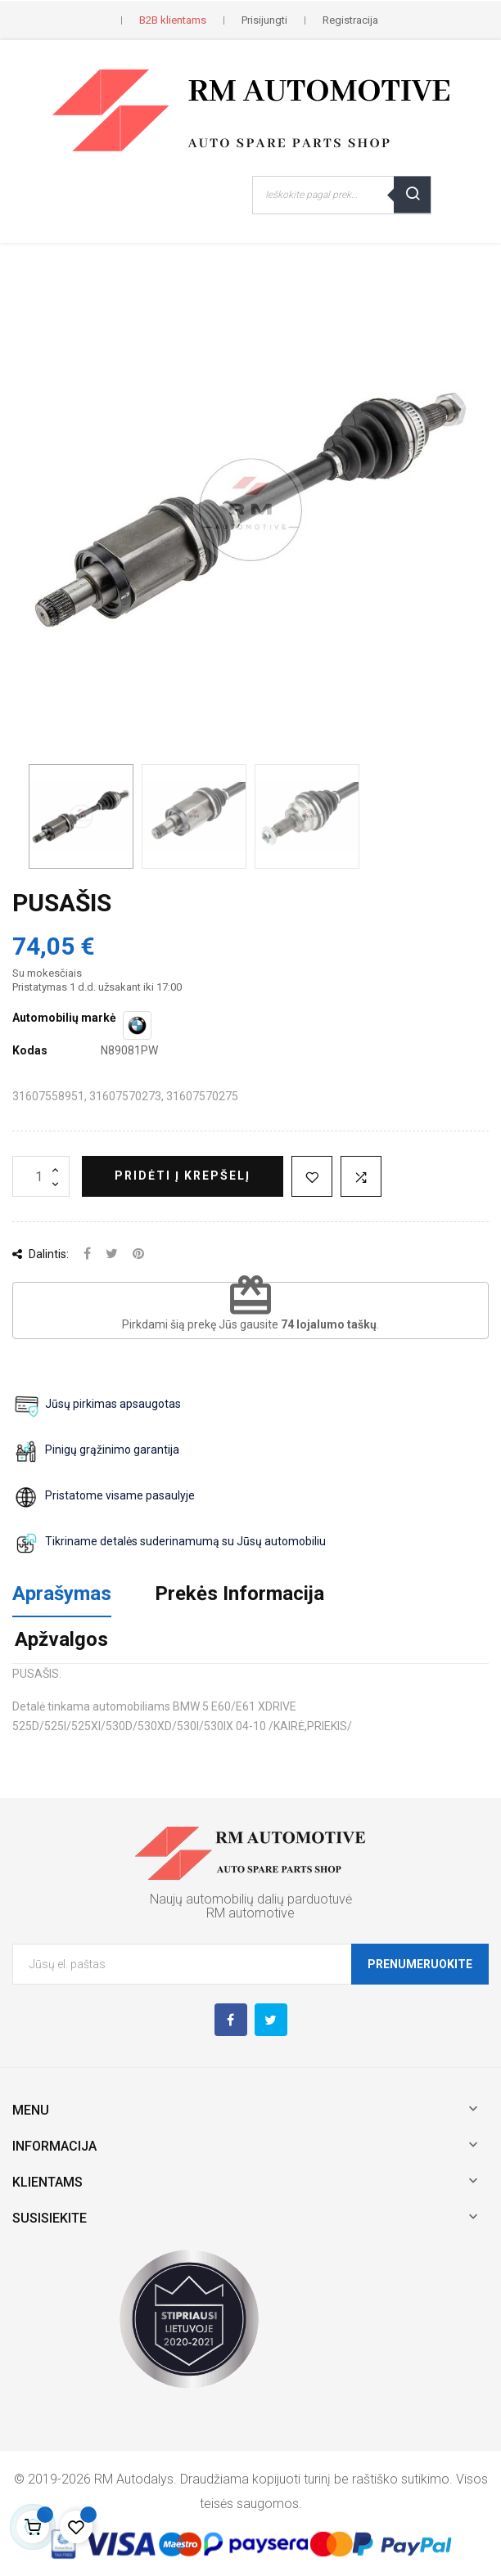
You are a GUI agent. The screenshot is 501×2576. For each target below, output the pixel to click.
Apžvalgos (61, 1639)
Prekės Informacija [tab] (239, 1593)
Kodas (29, 1050)
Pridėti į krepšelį (182, 1175)
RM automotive (250, 1913)
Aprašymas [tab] (61, 1593)
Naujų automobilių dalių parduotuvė (251, 1899)
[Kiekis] (41, 1176)
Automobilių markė (64, 1017)
